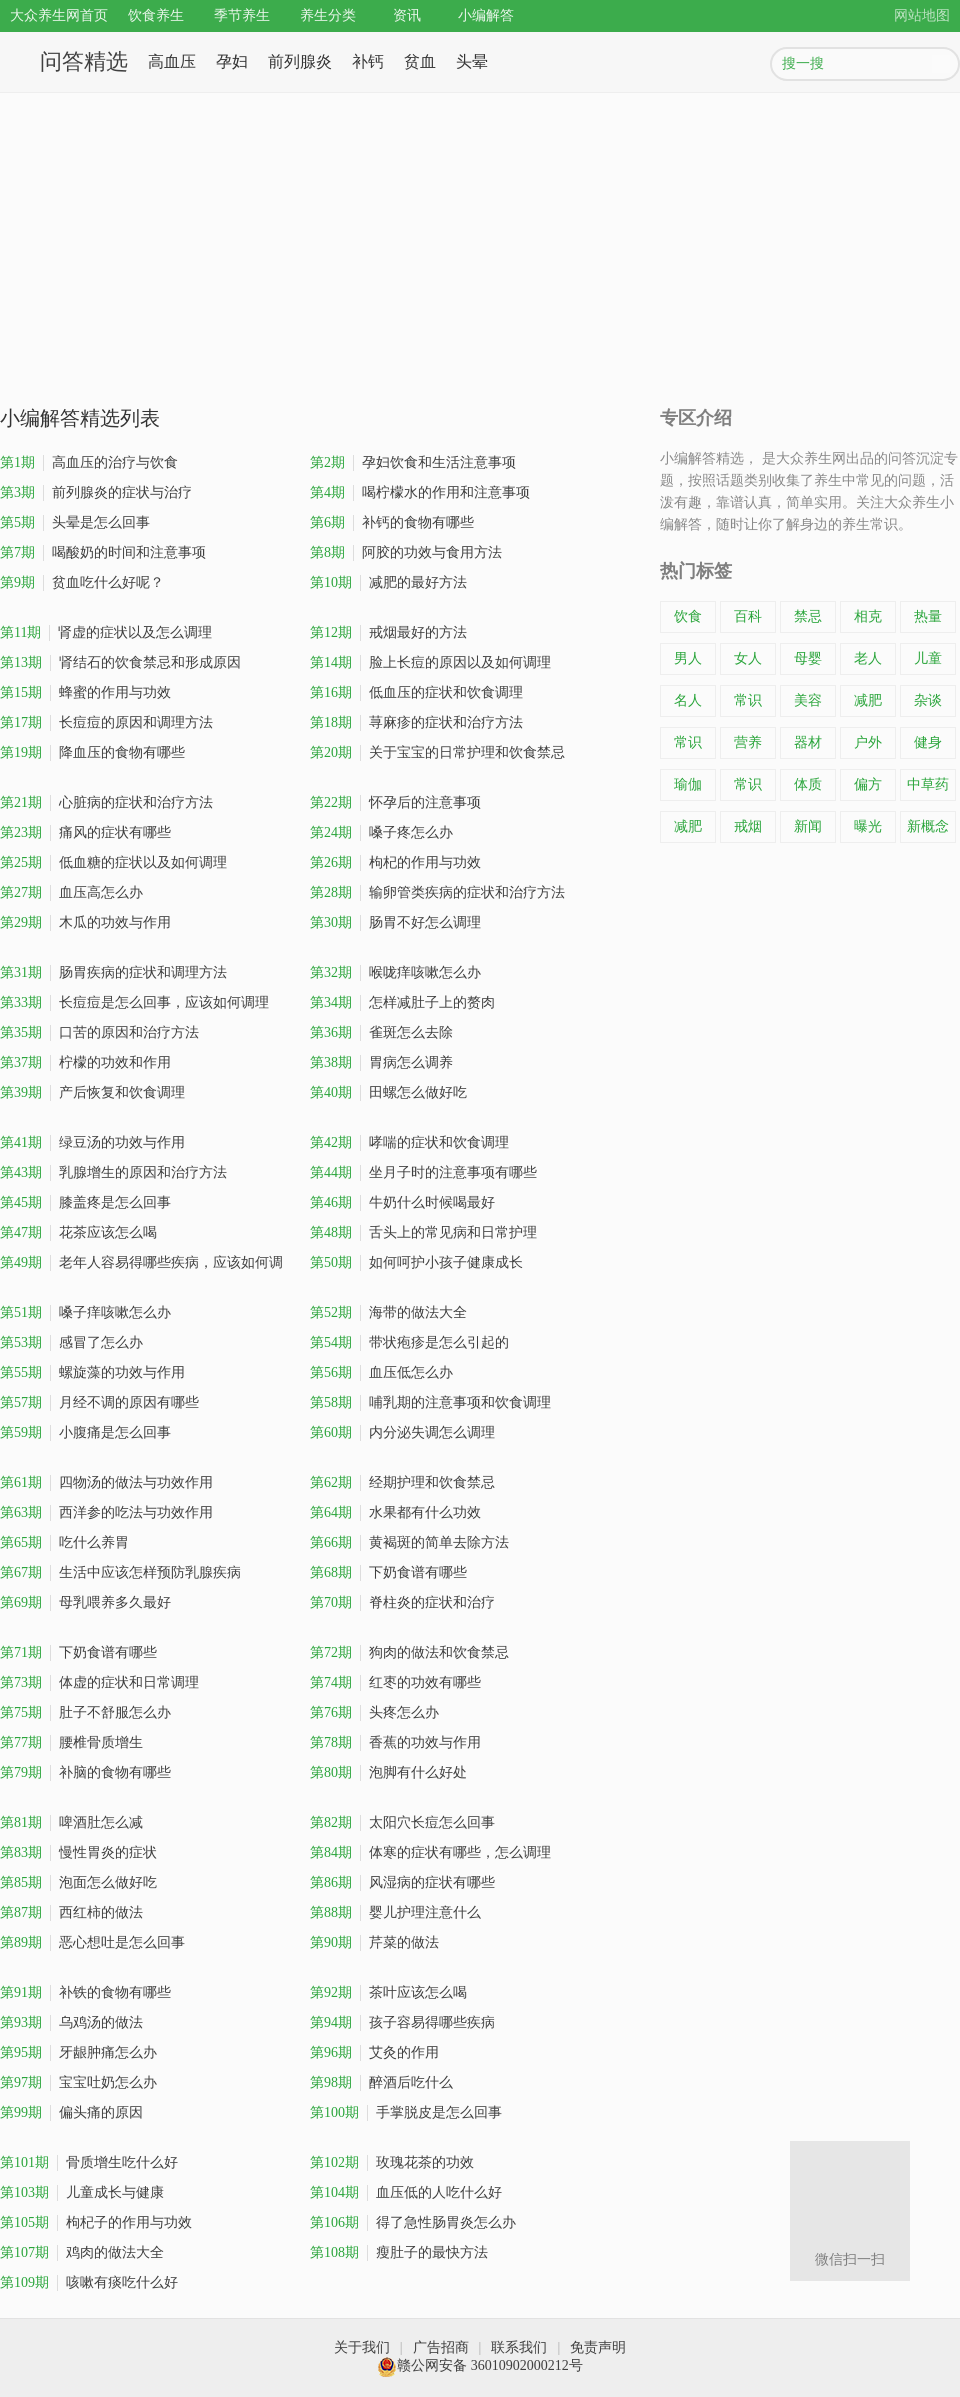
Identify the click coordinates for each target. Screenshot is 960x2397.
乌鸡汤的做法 (71, 2023)
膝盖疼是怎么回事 (85, 1203)
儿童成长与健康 (82, 2193)
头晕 (472, 61)
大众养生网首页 (59, 15)
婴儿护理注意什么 (395, 1913)
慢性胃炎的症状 (78, 1853)
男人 (688, 658)
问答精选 (84, 61)
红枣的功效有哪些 (395, 1683)
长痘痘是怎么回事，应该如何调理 (134, 1003)
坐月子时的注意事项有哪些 (423, 1173)
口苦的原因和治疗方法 (99, 1033)
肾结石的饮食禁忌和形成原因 (120, 663)
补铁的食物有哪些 (85, 1993)
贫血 (420, 61)
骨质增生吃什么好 (89, 2163)
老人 (868, 658)
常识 (748, 700)
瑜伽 (688, 784)
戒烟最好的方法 (388, 633)
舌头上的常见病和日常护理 (423, 1233)
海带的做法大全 (388, 1313)
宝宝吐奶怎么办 (78, 2083)
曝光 (868, 826)
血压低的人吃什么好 (406, 2193)
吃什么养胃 (64, 1543)
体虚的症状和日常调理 (99, 1683)
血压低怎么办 (381, 1373)
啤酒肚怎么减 (71, 1823)
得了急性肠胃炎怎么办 (413, 2223)
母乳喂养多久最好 (85, 1603)
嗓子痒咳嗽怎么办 (85, 1313)
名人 (688, 700)
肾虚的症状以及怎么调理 (106, 633)
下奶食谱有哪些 (388, 1573)
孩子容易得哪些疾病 (402, 2023)
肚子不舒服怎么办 (85, 1713)
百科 (748, 616)
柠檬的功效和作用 (85, 1063)
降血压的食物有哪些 (92, 753)
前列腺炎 (300, 61)
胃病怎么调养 (381, 1063)
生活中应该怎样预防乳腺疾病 (120, 1573)
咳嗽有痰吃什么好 (89, 2283)
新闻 (808, 826)
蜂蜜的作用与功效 (85, 693)
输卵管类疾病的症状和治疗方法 (437, 893)
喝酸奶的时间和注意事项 (103, 553)
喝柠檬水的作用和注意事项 (420, 493)
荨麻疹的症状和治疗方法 (416, 723)
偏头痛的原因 (71, 2113)
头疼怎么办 (374, 1713)
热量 (928, 616)
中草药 (928, 784)
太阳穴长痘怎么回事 (402, 1823)
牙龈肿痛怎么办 (78, 2053)
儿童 (928, 658)
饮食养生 (156, 15)
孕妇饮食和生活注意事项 (413, 463)
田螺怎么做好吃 (388, 1093)
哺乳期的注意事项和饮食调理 (430, 1403)
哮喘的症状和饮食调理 (409, 1143)
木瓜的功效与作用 (85, 923)
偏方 (868, 784)
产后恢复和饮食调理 (92, 1093)
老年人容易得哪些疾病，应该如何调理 (141, 1266)
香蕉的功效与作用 (395, 1743)
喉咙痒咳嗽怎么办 (395, 973)
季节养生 (242, 15)
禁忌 (808, 616)
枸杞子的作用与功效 (96, 2223)
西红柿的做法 (71, 1913)
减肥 (868, 700)
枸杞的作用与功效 (395, 863)
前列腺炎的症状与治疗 (96, 493)
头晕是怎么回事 (75, 523)
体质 (808, 784)
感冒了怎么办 (71, 1343)
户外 (868, 742)
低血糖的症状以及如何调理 (113, 863)
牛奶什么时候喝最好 (402, 1203)
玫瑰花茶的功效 (392, 2163)
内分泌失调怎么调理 (402, 1433)
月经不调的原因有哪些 (99, 1403)
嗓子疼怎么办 (381, 833)
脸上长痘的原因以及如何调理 (430, 663)
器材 (808, 742)
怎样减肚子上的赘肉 (402, 1003)
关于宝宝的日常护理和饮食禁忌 (437, 753)
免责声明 (598, 2347)
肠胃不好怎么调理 (395, 923)
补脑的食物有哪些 (85, 1773)
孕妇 (232, 61)
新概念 (928, 826)
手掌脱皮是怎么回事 (406, 2113)
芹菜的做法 (374, 1943)
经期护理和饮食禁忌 (402, 1483)
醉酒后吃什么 (381, 2083)
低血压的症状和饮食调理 (416, 693)
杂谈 (928, 700)
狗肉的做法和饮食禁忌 (409, 1653)
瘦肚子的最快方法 (399, 2253)
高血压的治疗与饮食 (89, 463)
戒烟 (748, 826)
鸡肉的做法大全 (82, 2253)
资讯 (407, 15)
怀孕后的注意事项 (395, 803)
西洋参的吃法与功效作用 (106, 1513)
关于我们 (362, 2347)
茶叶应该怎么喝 (388, 1993)
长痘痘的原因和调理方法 (106, 723)
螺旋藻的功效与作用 (92, 1373)
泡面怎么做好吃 (78, 1883)
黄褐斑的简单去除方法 (409, 1543)
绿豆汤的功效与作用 (92, 1143)
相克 (868, 616)
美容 (808, 700)
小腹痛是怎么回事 (85, 1433)
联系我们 (519, 2347)
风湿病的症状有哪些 (402, 1883)
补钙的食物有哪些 (392, 523)
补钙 (368, 61)
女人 (748, 658)
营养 (748, 742)
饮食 (688, 616)
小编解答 (486, 15)
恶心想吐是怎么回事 (92, 1943)
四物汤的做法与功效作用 (106, 1483)
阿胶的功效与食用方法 (406, 553)
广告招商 (441, 2347)
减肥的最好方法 (388, 583)
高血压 (172, 61)
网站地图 (922, 15)
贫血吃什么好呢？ (82, 583)
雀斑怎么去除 (381, 1033)
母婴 (808, 658)
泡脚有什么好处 (388, 1773)
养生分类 (328, 15)
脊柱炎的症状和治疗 (402, 1603)
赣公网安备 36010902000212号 (480, 2365)
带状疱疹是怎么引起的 (409, 1343)
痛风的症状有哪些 (85, 833)
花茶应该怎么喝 (78, 1233)
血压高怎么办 (71, 893)
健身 (928, 742)
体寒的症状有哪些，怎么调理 (430, 1853)
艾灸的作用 (374, 2053)
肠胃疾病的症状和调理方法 (113, 973)
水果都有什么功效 (395, 1513)
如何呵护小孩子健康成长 (416, 1263)
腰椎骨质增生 (71, 1743)
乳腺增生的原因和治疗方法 (113, 1173)
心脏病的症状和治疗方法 (106, 803)
